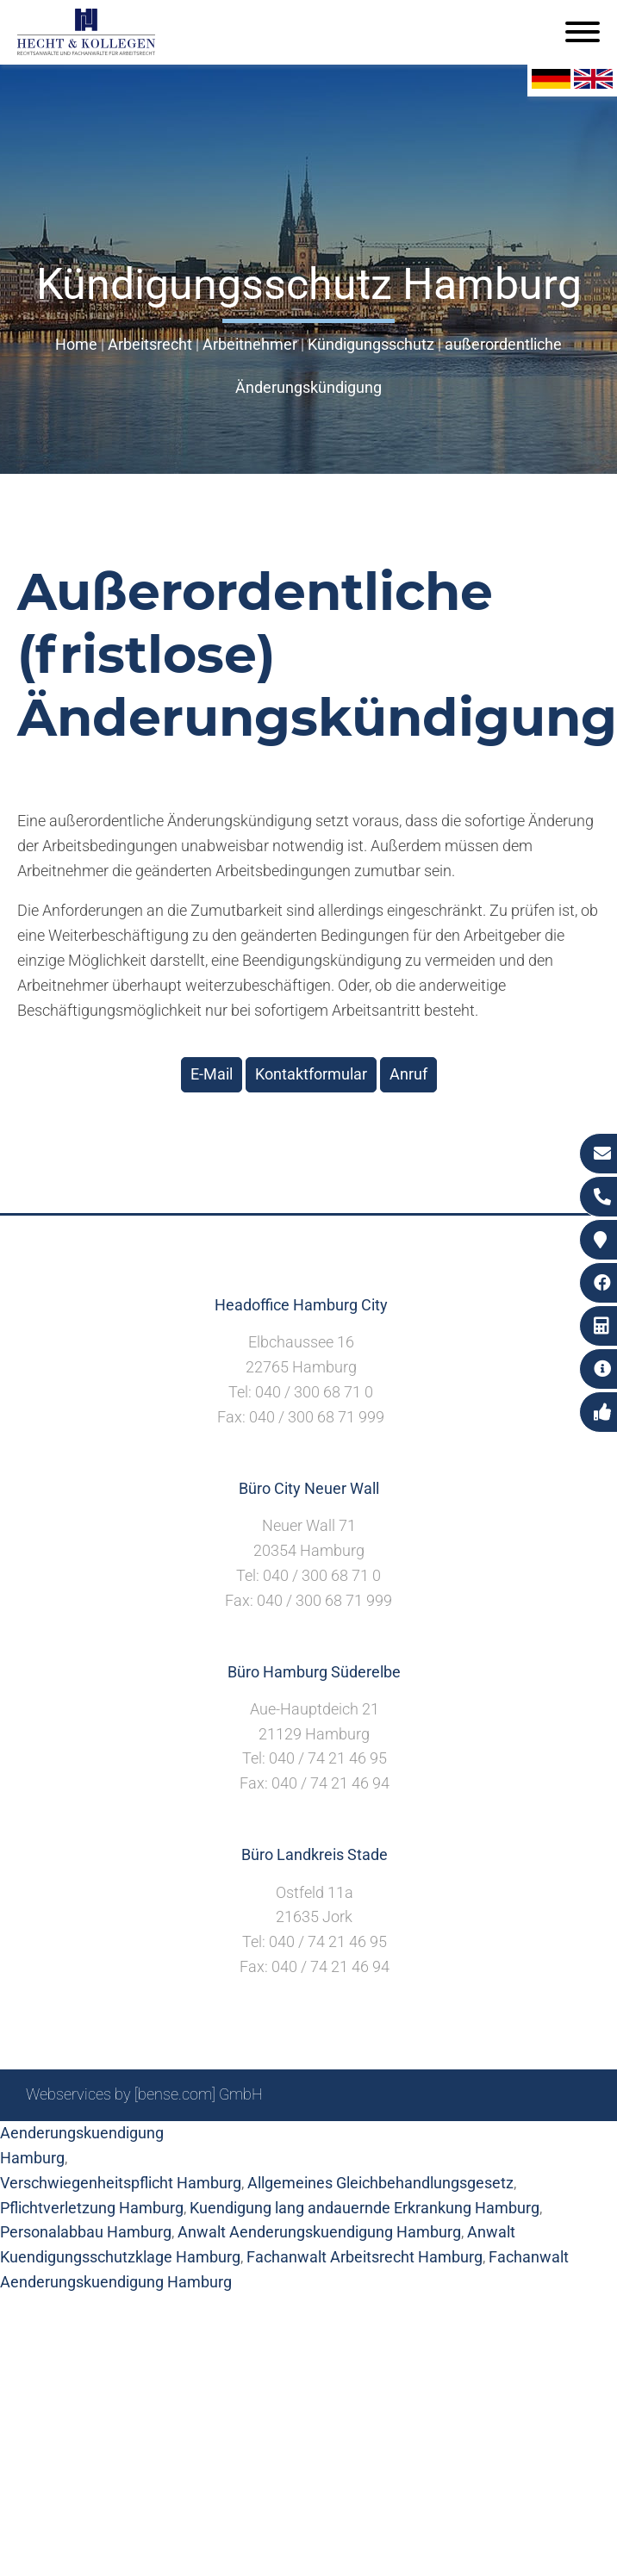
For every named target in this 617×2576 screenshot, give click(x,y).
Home (76, 344)
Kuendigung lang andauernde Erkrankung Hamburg (364, 2208)
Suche (322, 2140)
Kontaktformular (311, 1074)
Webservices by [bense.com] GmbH (144, 2094)
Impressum (392, 2140)
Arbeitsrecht (150, 344)
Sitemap (262, 2140)
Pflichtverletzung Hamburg (92, 2208)
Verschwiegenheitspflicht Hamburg (120, 2183)
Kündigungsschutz (371, 344)
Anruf (408, 1074)
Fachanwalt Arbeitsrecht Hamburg (364, 2257)
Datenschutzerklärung (516, 2140)
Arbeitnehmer (250, 344)
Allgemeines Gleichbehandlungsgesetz (380, 2183)
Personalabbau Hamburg (85, 2232)
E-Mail (211, 1074)
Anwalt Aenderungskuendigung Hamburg (319, 2232)
